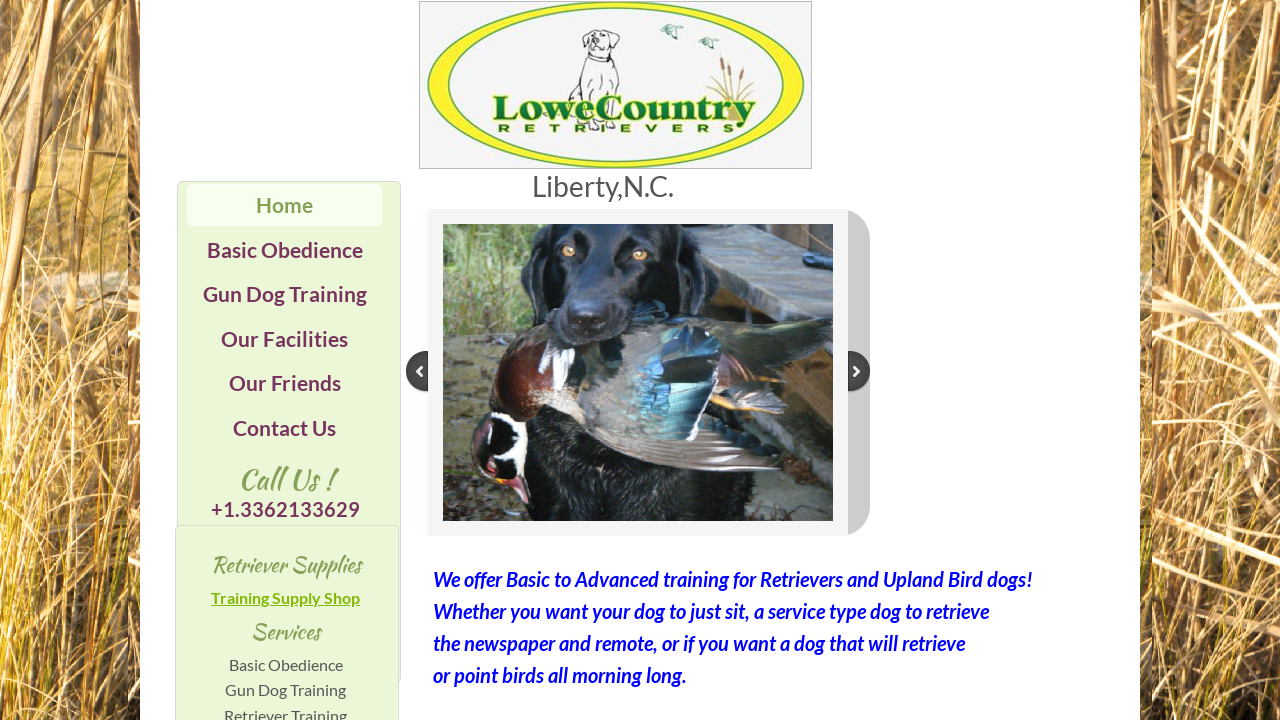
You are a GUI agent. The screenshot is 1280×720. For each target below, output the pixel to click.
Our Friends (285, 382)
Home (284, 204)
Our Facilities (284, 338)
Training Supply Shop (285, 597)
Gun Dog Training (285, 293)
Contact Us (284, 427)
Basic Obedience (285, 249)
